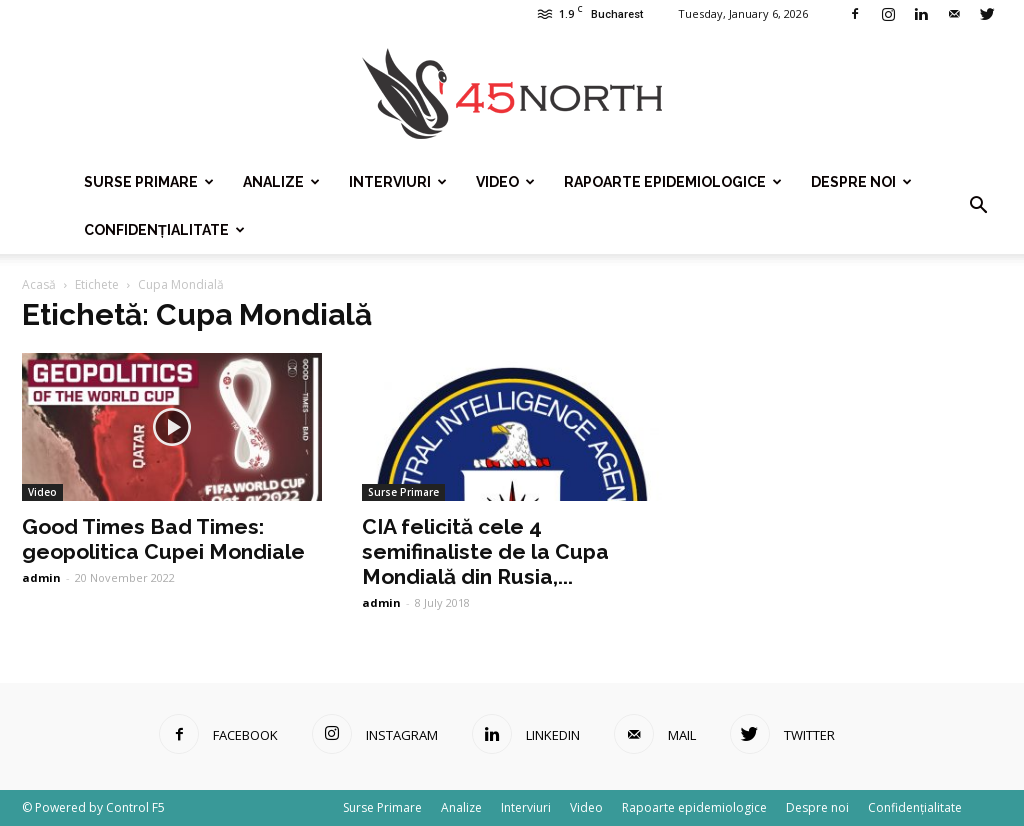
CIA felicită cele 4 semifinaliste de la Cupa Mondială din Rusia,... (485, 551)
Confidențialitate (164, 230)
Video (505, 182)
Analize (281, 182)
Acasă (39, 284)
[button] (978, 206)
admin (41, 577)
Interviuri (398, 182)
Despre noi (861, 182)
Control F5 (135, 807)
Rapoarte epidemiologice (673, 182)
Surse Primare (149, 182)
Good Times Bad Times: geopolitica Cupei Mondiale (163, 539)
